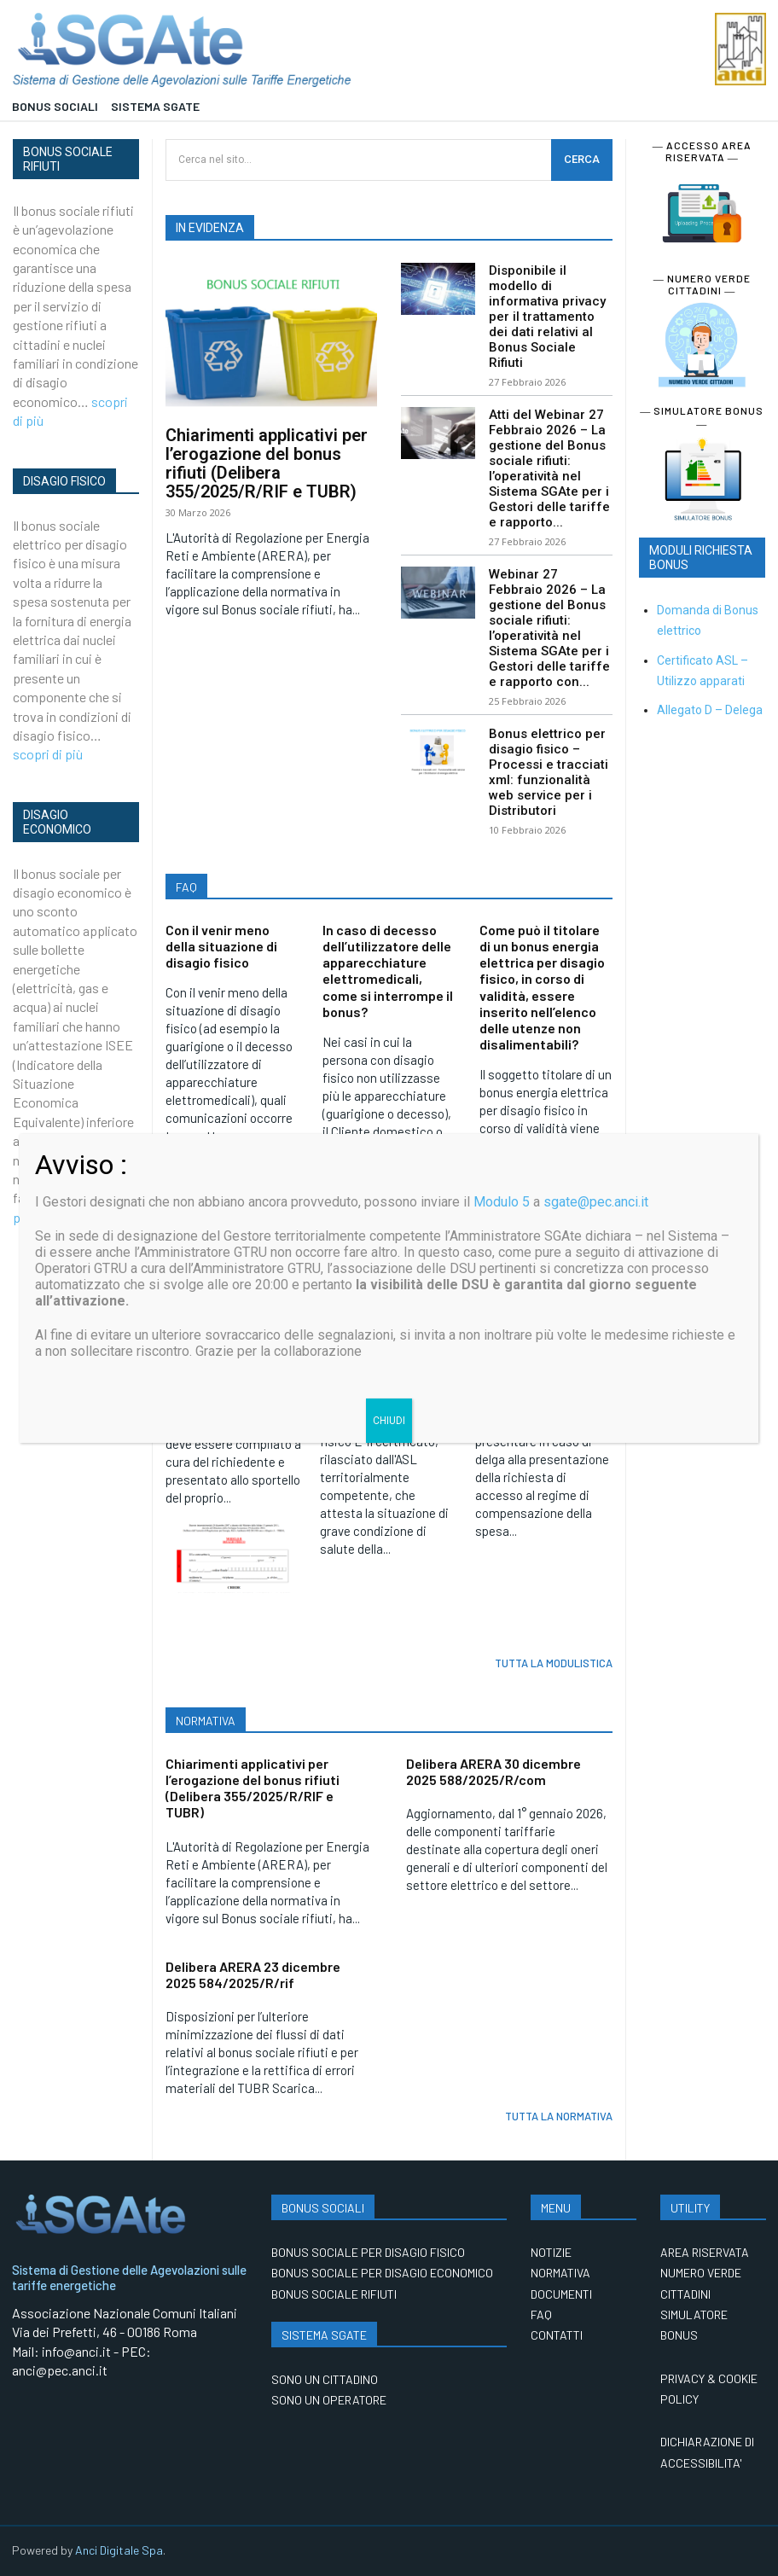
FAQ (186, 887)
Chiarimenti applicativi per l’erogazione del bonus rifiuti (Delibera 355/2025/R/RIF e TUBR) (266, 463)
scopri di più (48, 754)
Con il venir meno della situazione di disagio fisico (221, 946)
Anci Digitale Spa (119, 2550)
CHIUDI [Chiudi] (389, 1421)
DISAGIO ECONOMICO (57, 822)
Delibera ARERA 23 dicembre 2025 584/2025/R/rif (252, 1974)
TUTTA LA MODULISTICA (554, 1663)
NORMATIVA (205, 1720)
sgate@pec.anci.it (595, 1202)
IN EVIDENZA (210, 228)
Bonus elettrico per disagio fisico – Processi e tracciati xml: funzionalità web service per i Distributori (548, 772)
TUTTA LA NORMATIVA (559, 2116)
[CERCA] (582, 160)
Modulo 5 (501, 1202)
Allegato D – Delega (710, 710)
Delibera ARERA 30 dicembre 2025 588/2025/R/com (493, 1771)
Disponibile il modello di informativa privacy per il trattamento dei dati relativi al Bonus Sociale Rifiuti (547, 316)
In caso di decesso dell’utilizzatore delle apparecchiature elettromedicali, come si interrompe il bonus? (387, 971)
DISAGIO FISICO (64, 481)
